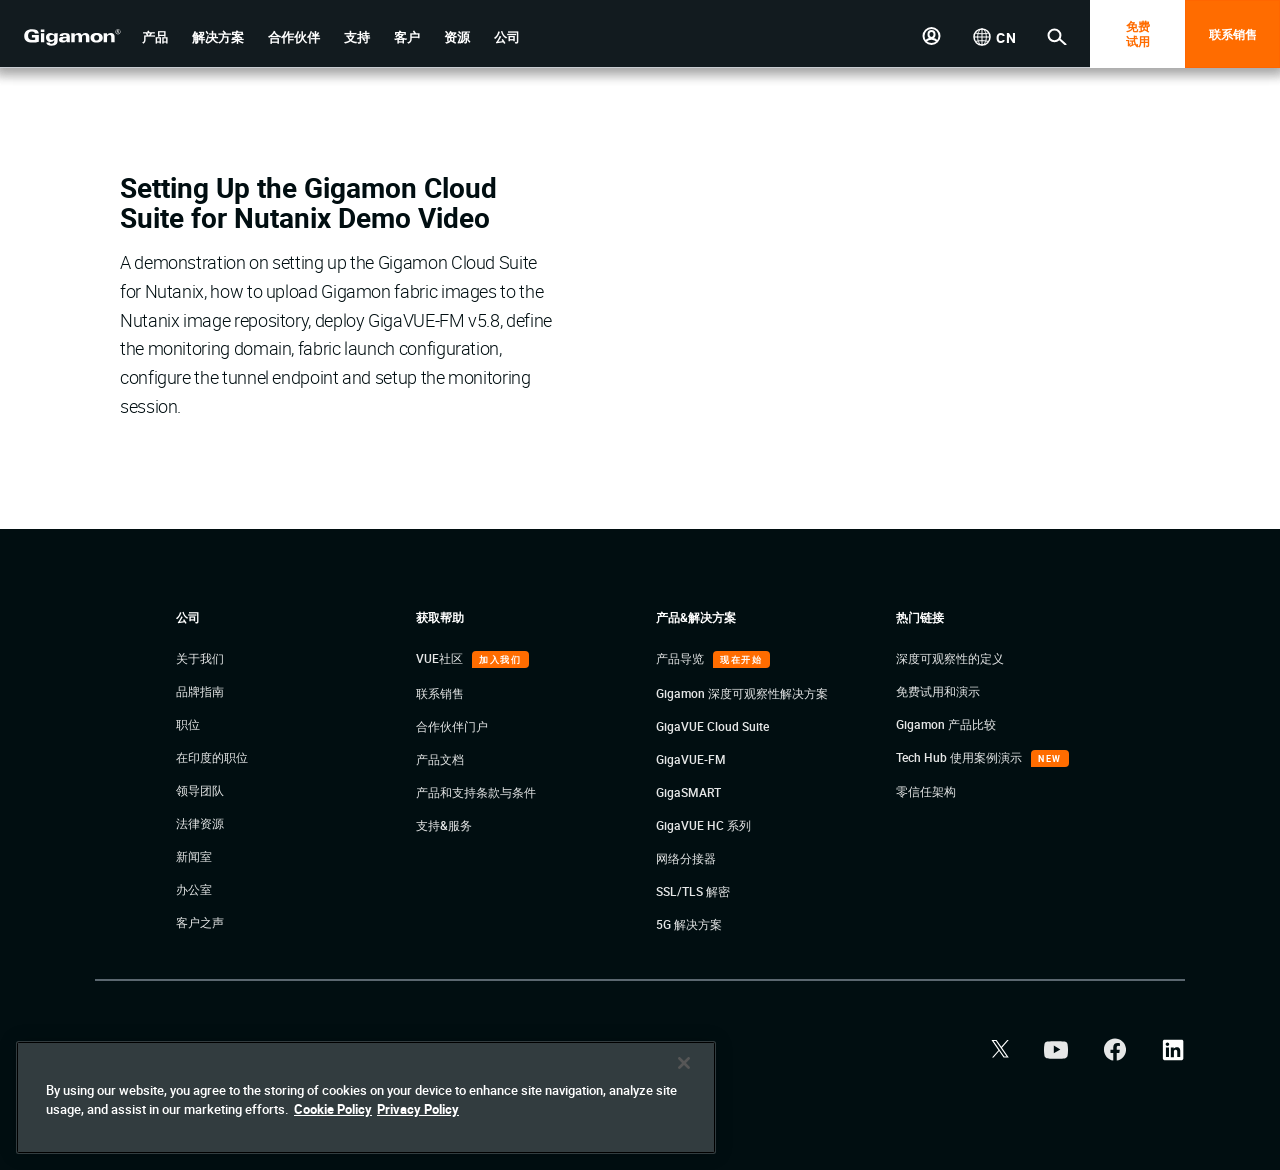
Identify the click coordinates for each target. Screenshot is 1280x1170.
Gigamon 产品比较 (946, 724)
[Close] (684, 1063)
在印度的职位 (212, 757)
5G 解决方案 (689, 924)
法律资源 (200, 823)
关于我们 (200, 658)
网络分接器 (686, 858)
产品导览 (681, 658)
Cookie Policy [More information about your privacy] (333, 1109)
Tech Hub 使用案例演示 (960, 757)
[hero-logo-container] (64, 36)
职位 (188, 724)
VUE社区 (441, 658)
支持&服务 (444, 825)
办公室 (194, 889)
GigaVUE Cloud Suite (712, 726)
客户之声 (200, 922)
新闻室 (194, 856)
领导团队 (200, 790)
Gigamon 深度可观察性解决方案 (742, 693)
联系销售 (1233, 34)
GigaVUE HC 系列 (703, 825)
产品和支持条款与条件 (476, 792)
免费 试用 (1138, 33)
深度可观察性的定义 (950, 658)
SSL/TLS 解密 (693, 891)
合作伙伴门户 (452, 726)
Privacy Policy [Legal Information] (418, 1109)
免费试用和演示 (938, 691)
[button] (155, 37)
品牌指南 (200, 691)
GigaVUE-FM (691, 759)
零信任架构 (926, 791)
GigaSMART (688, 792)
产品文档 (440, 759)
